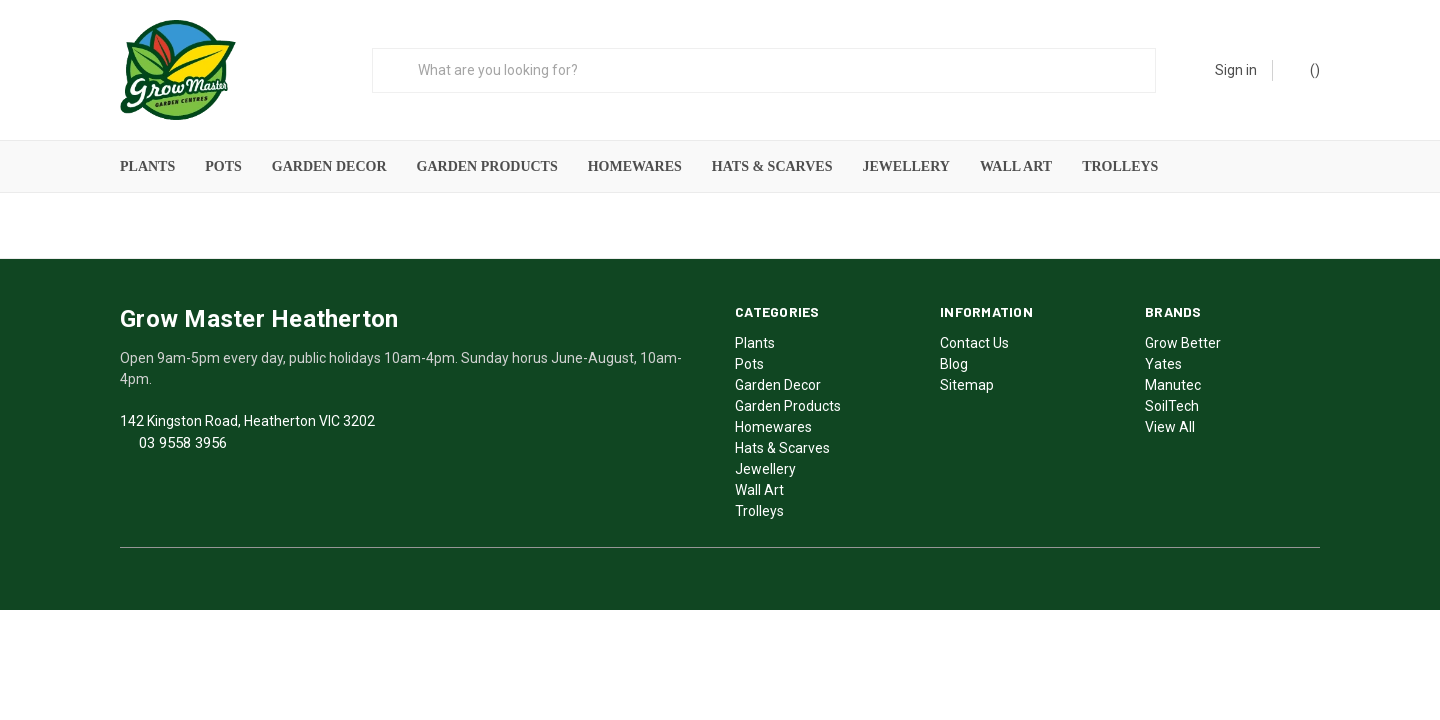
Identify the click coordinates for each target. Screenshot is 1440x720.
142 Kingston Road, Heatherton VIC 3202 (247, 418)
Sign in (1236, 70)
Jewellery (905, 166)
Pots (223, 166)
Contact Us (974, 340)
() (1305, 69)
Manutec (1173, 382)
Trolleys (1120, 166)
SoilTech (1172, 403)
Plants (147, 166)
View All (1170, 424)
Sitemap (967, 382)
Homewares (635, 166)
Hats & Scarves (772, 166)
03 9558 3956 (183, 440)
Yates (1163, 361)
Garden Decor (329, 166)
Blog (954, 361)
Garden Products (487, 166)
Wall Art (1016, 166)
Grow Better (1183, 340)
